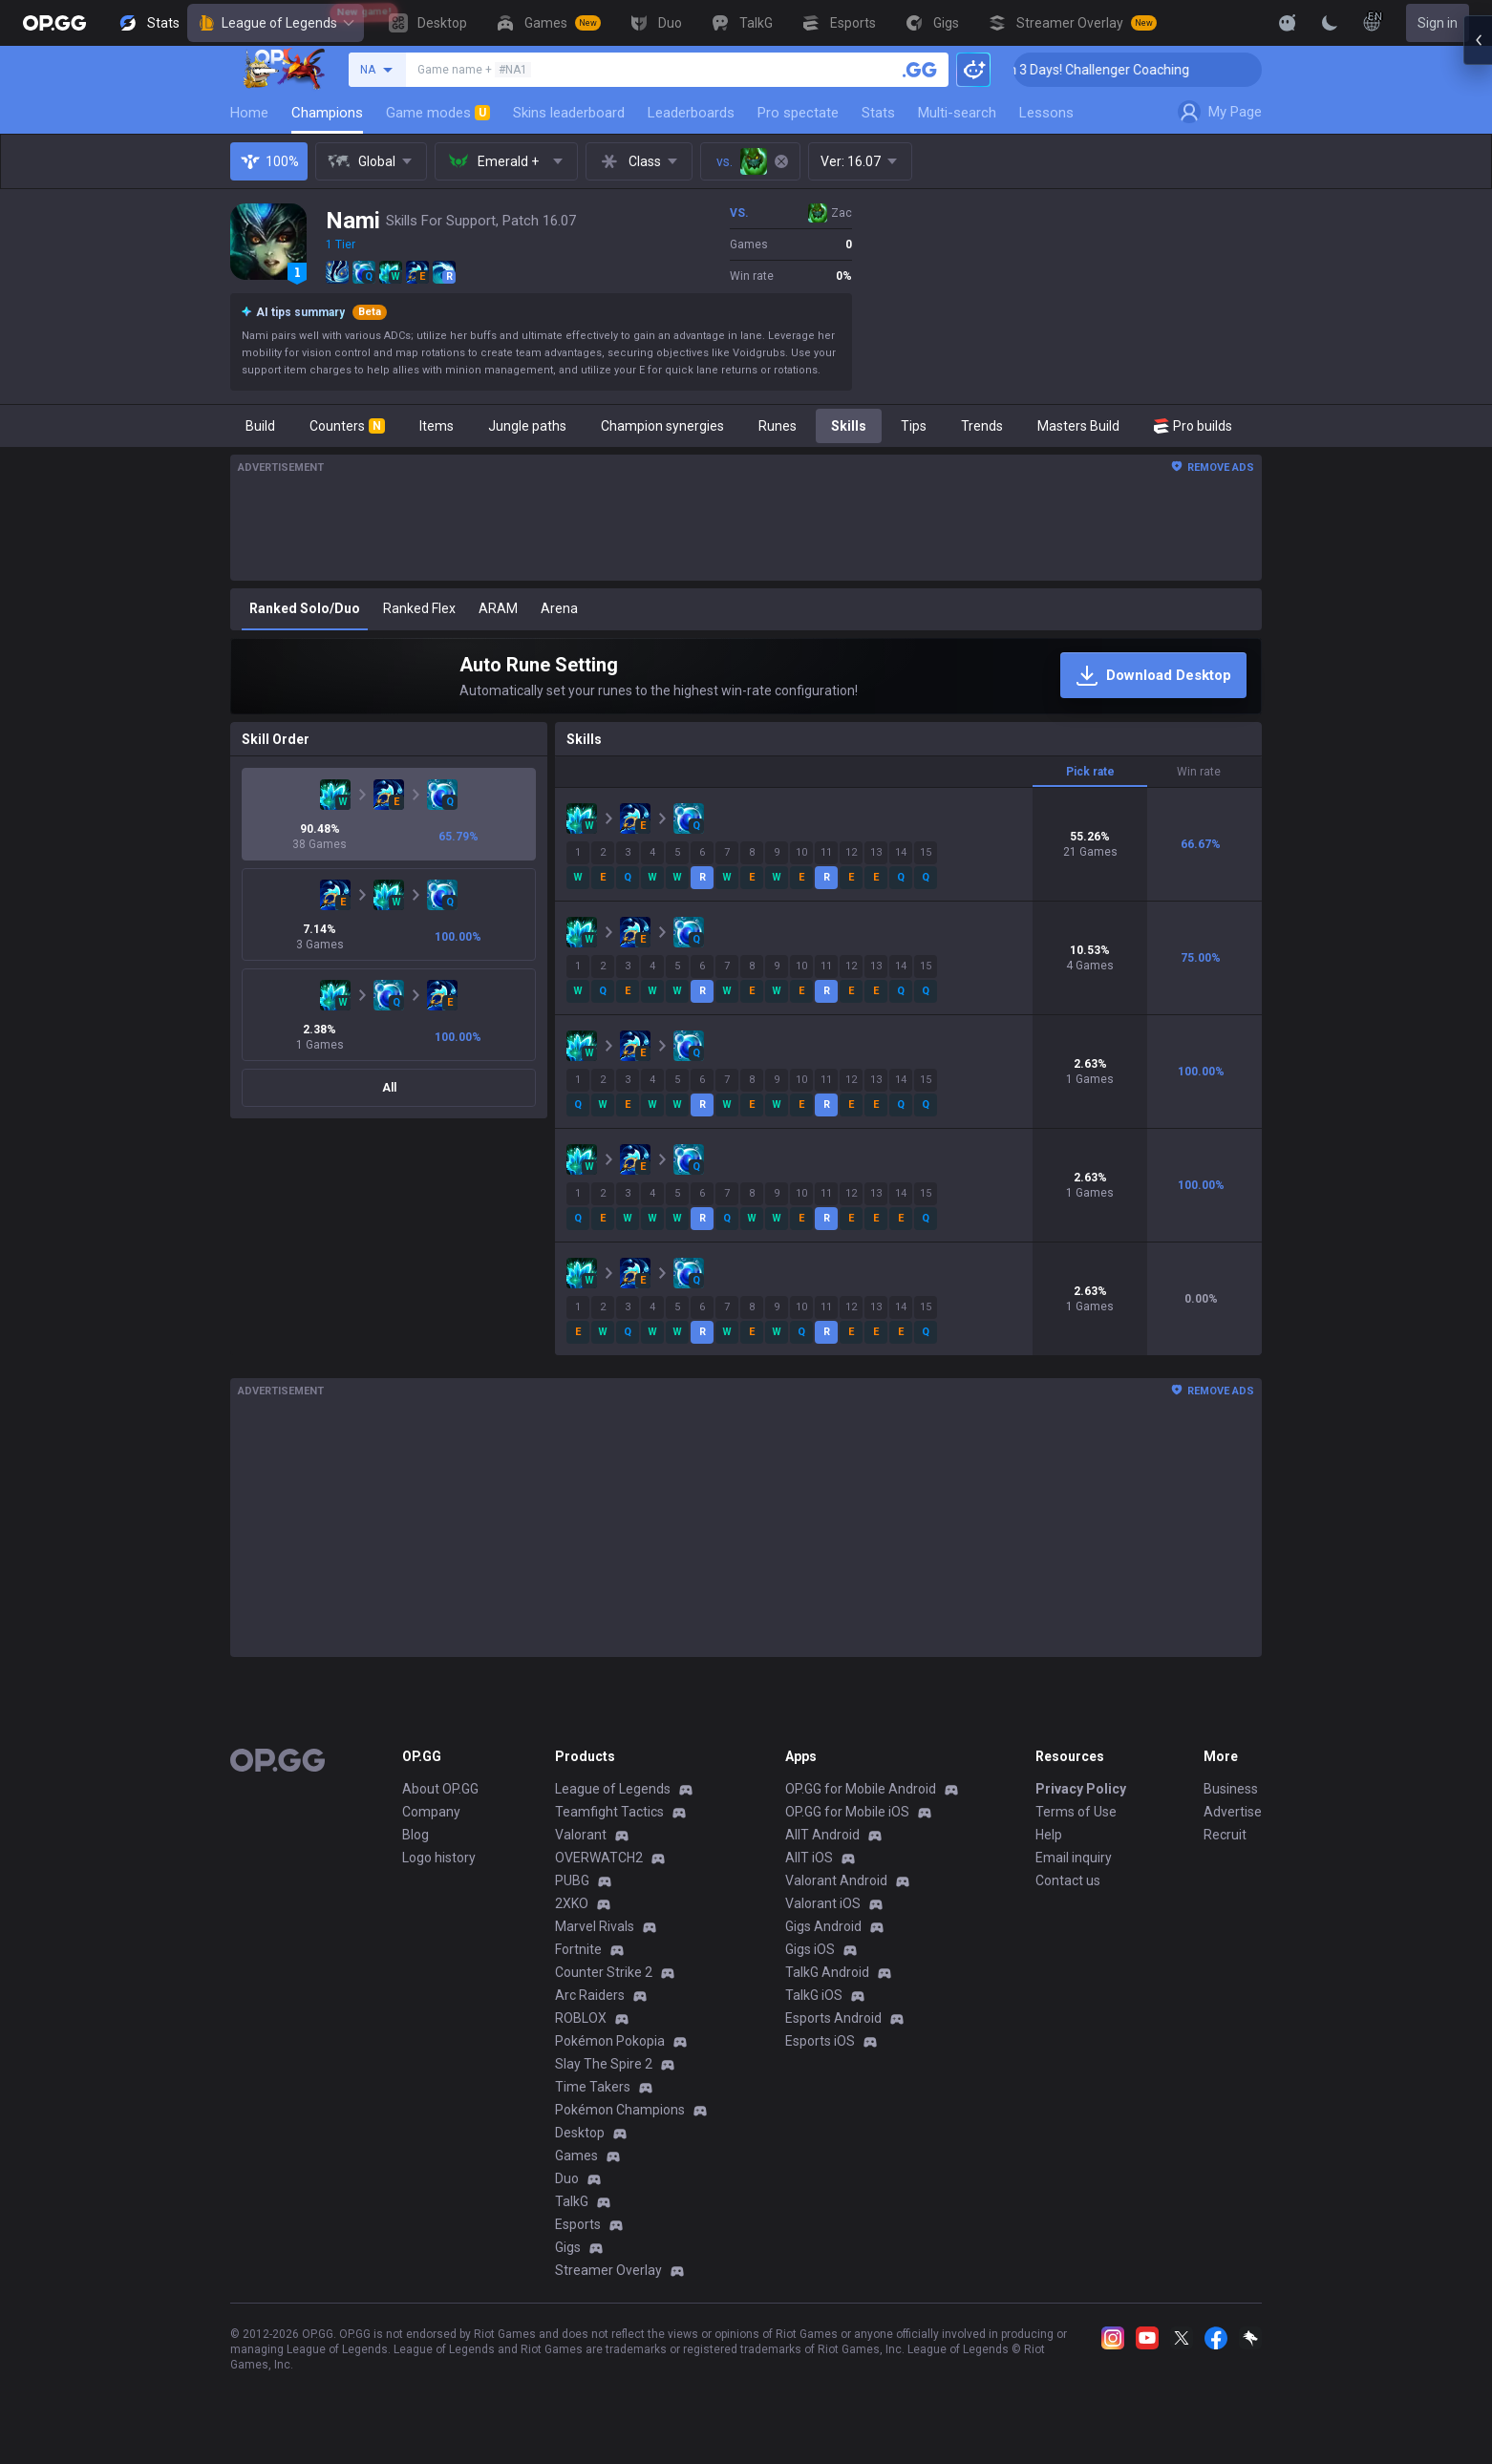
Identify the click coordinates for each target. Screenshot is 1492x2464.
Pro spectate (798, 112)
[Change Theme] (1330, 23)
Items (436, 426)
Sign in (1437, 23)
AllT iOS (809, 1857)
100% (269, 161)
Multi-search (957, 112)
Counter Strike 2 (603, 1972)
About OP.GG (440, 1788)
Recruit (1225, 1834)
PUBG (572, 1880)
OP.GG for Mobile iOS (847, 1811)
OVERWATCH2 (599, 1857)
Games (576, 2155)
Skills (848, 426)
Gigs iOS (810, 1949)
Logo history (439, 1857)
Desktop (580, 2132)
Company (431, 1811)
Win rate (1199, 771)
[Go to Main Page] (54, 23)
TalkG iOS (813, 1995)
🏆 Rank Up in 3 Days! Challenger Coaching (1134, 69)
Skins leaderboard (569, 112)
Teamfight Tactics (609, 1811)
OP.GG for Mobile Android (860, 1788)
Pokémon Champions (620, 2109)
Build (260, 426)
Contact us (1067, 1880)
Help (1048, 1834)
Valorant (581, 1834)
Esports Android (833, 2018)
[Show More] (1287, 23)
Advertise (1233, 1811)
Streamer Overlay (608, 2270)
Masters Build (1078, 426)
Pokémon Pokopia (610, 2041)
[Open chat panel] (1477, 344)
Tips (914, 426)
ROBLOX (581, 2018)
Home (249, 112)
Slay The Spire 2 (603, 2063)
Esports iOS (820, 2041)
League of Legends (275, 22)
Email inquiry (1073, 1857)
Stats (878, 112)
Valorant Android (836, 1880)
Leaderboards (691, 112)
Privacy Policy (1080, 1788)
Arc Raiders (590, 1995)
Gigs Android (823, 1926)
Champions (327, 112)
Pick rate (1090, 771)
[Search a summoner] (919, 70)
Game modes (438, 112)
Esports (578, 2224)
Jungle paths (527, 426)
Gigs (568, 2247)
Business (1231, 1788)
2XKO (571, 1903)
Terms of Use (1076, 1811)
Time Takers (592, 2086)
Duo (567, 2178)
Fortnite (578, 1949)
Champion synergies (662, 426)
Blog (415, 1834)
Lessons (1046, 112)
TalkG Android (827, 1972)
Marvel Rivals (594, 1926)
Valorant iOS (823, 1903)
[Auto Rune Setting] (746, 676)
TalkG (571, 2201)
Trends (982, 426)
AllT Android (822, 1834)
